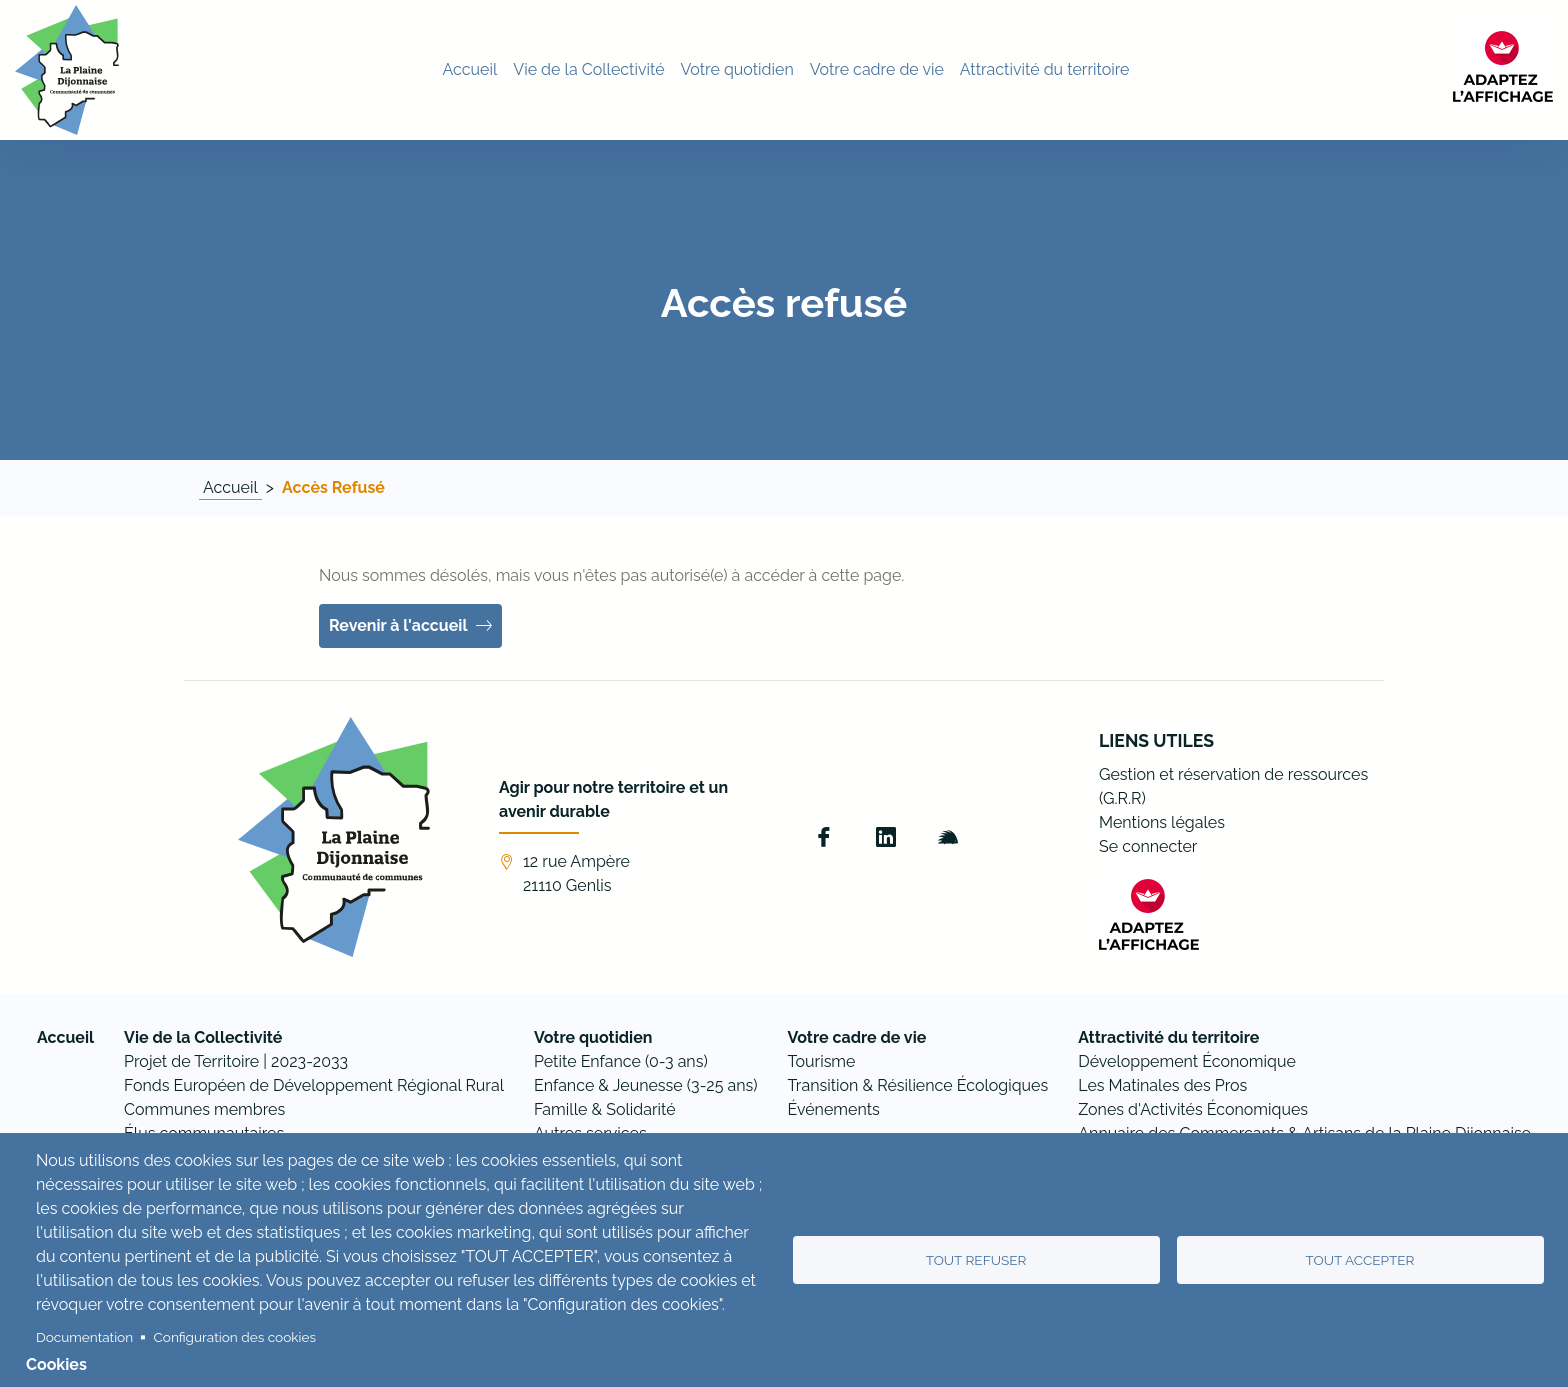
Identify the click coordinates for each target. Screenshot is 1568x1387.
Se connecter (1148, 846)
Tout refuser (976, 1260)
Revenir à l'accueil (398, 625)
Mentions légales (1162, 822)
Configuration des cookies (235, 1337)
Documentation (84, 1337)
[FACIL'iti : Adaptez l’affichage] (1503, 67)
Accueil (230, 487)
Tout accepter (1360, 1260)
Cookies (56, 1364)
